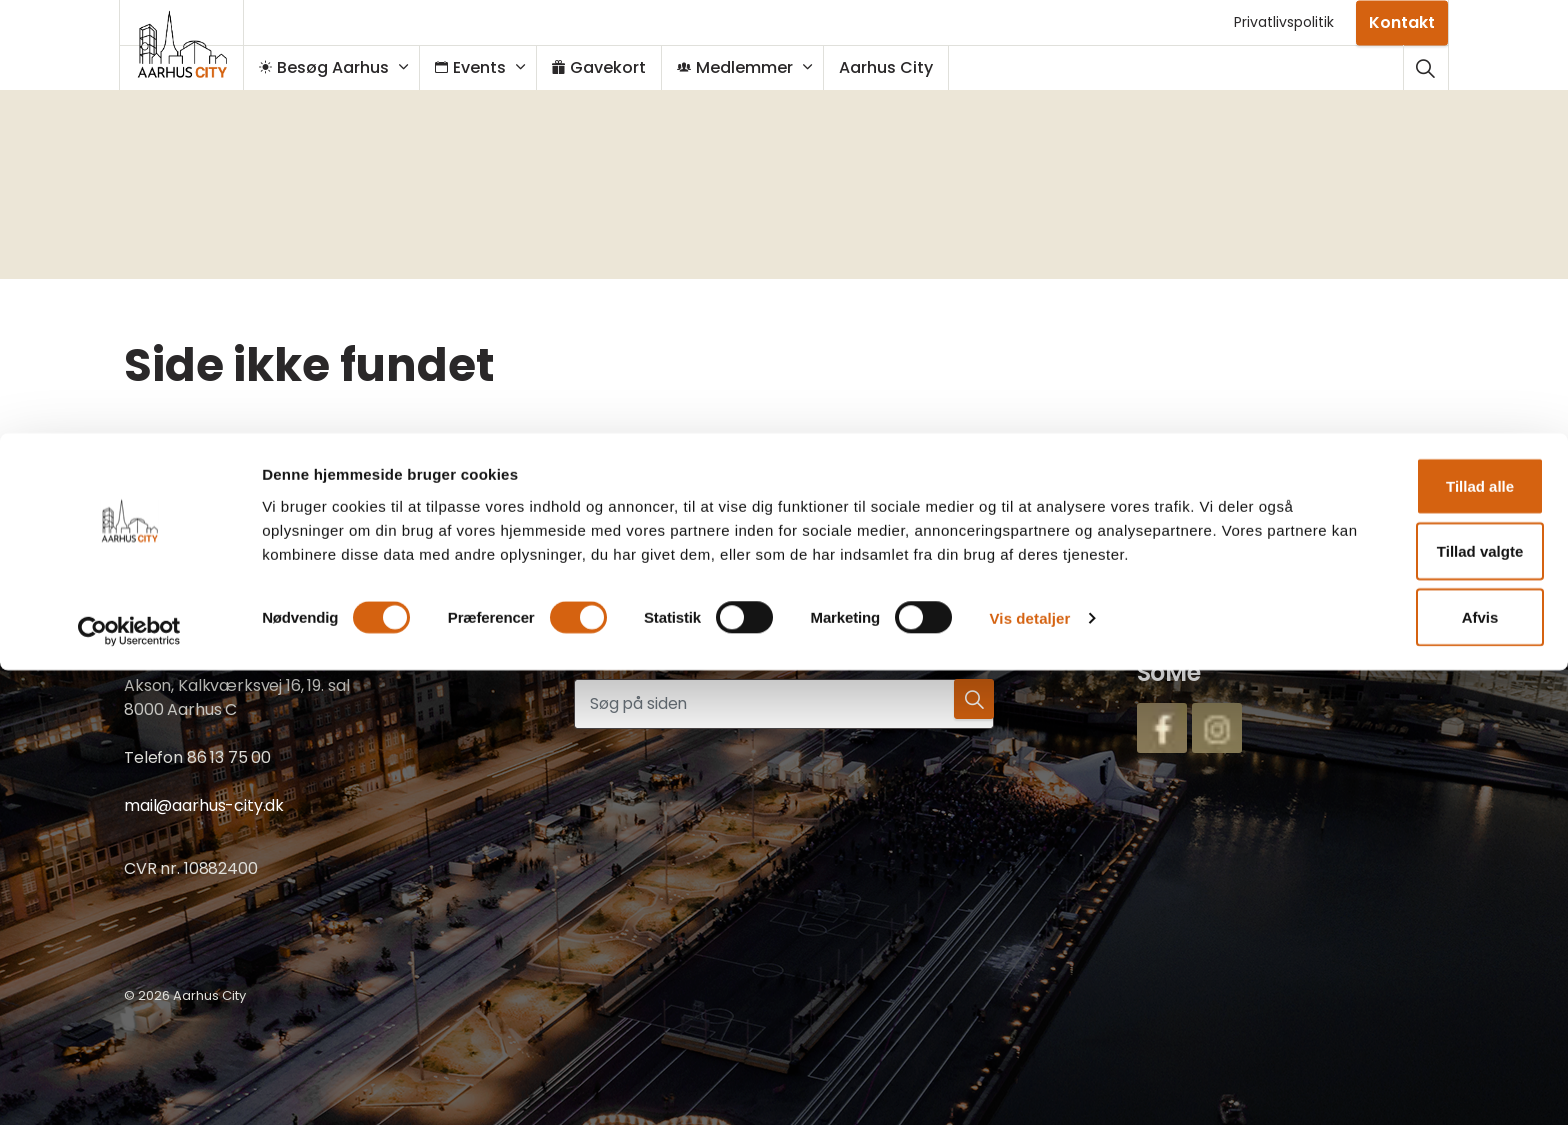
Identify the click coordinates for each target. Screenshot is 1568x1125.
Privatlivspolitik (1284, 22)
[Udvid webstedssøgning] (1425, 67)
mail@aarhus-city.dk (204, 805)
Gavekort (609, 67)
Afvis (1401, 1059)
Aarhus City (896, 67)
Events (480, 67)
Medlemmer (745, 67)
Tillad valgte (1401, 994)
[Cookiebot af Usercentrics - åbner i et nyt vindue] (129, 1086)
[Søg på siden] (784, 704)
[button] (969, 704)
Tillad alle (1401, 928)
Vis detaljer (1030, 1085)
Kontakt (1402, 22)
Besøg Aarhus (334, 67)
